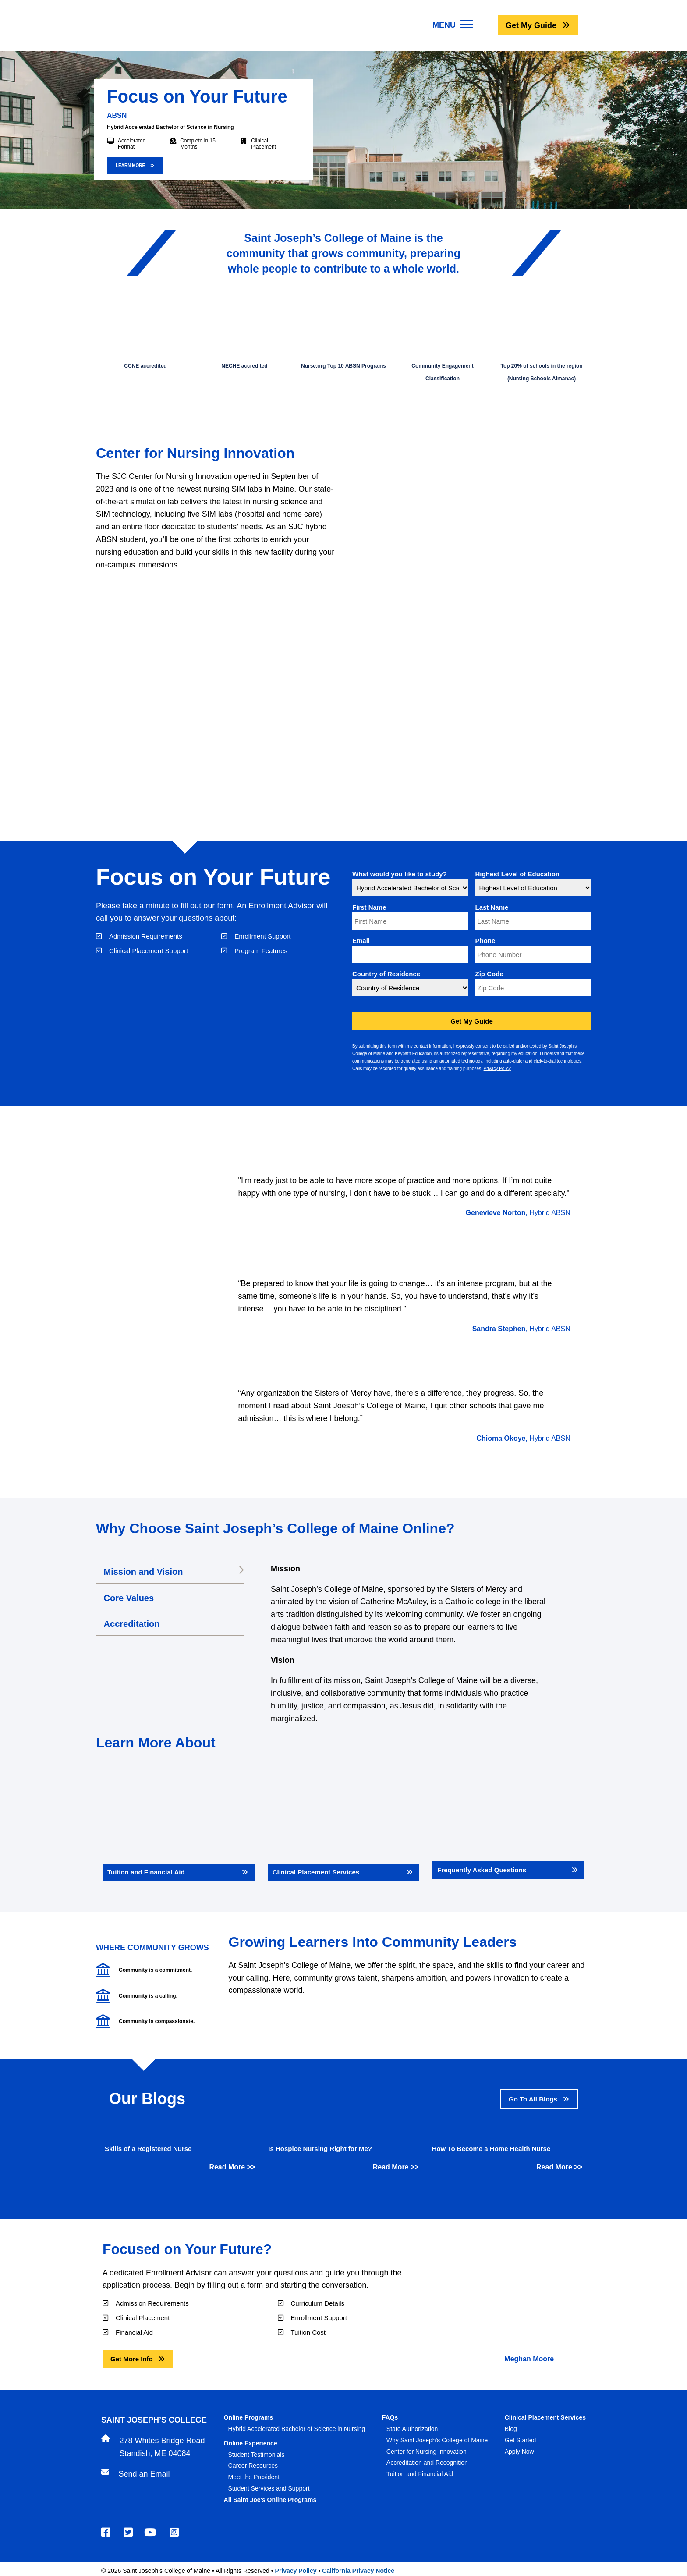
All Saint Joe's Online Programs (270, 2499)
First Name (369, 907)
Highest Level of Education (517, 874)
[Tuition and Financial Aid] (179, 1824)
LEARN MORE (131, 165)
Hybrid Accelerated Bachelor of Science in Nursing (296, 2428)
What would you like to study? (399, 874)
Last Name (492, 907)
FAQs (390, 2417)
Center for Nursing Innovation (426, 2451)
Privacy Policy (497, 1068)
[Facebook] (107, 2532)
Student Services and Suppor (268, 2488)
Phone (485, 940)
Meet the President (254, 2476)
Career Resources (253, 2465)
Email (361, 940)
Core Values (131, 1598)
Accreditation (134, 1624)
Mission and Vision (145, 1572)
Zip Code (489, 974)
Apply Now (519, 2451)
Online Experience (250, 2443)
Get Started (520, 2440)
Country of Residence (386, 974)
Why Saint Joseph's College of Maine (437, 2440)
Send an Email (144, 2474)
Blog (511, 2428)
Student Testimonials (256, 2454)
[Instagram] (175, 2532)
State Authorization (412, 2428)
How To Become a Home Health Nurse (491, 2148)
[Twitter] (129, 2532)
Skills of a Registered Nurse (148, 2148)
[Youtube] (151, 2532)
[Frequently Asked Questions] (508, 1823)
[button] (538, 25)
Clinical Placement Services (545, 2417)
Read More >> (232, 2167)
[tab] (170, 1573)
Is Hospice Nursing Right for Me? (320, 2148)
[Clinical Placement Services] (344, 1824)
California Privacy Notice (358, 2570)
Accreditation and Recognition (427, 2462)
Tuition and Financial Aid (419, 2473)
